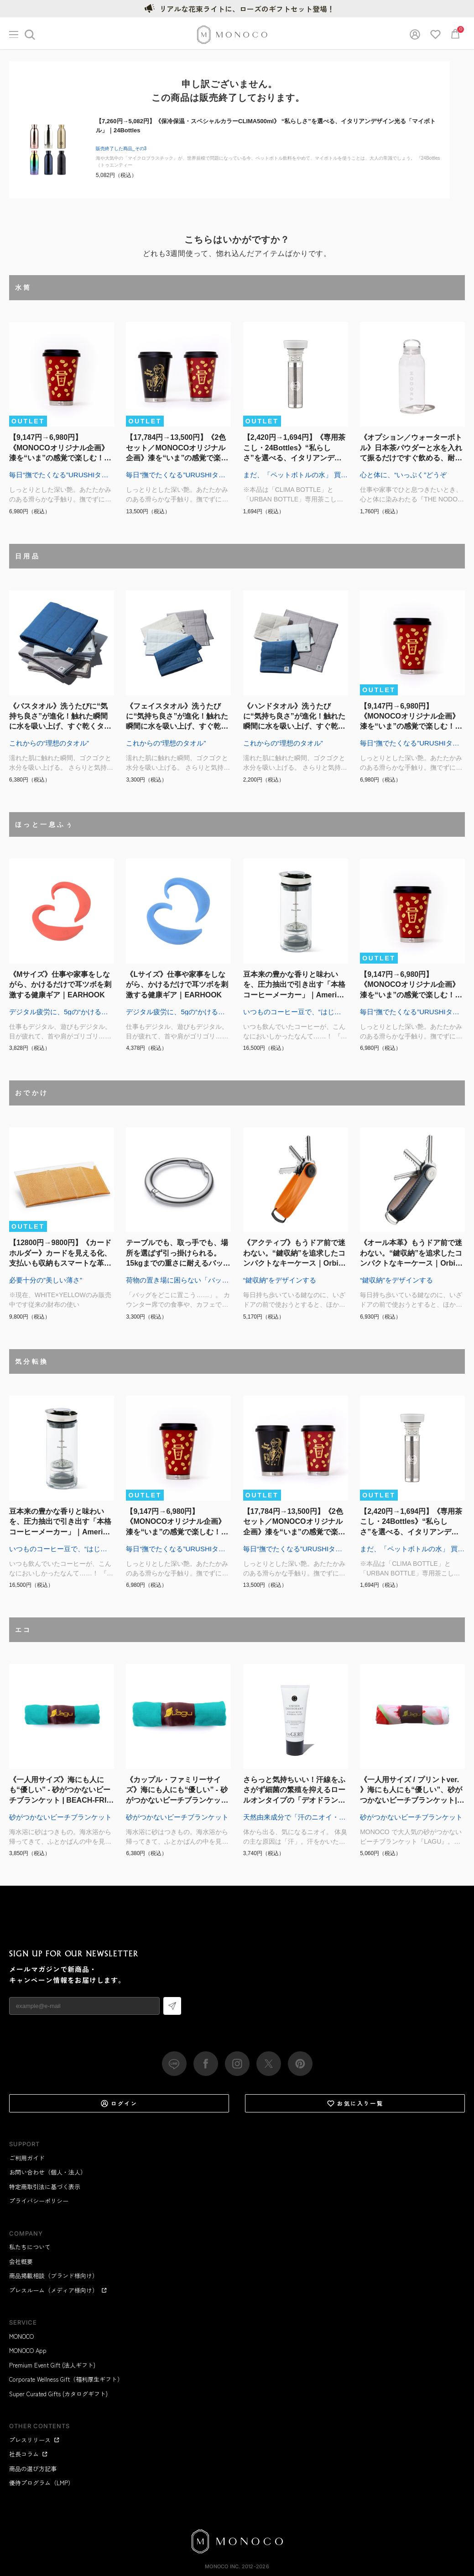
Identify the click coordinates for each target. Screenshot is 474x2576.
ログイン (118, 2103)
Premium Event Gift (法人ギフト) (52, 2365)
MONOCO (21, 2336)
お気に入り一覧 (355, 2103)
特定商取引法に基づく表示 (44, 2186)
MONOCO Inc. (222, 2566)
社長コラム (28, 2454)
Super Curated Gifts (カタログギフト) (58, 2393)
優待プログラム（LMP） (41, 2482)
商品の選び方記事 (33, 2468)
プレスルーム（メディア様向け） (58, 2290)
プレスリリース (34, 2439)
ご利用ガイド (27, 2158)
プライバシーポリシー (38, 2200)
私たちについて (30, 2246)
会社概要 (21, 2261)
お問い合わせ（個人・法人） (47, 2172)
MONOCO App (28, 2350)
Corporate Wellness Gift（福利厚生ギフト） (66, 2379)
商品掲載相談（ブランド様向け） (53, 2275)
